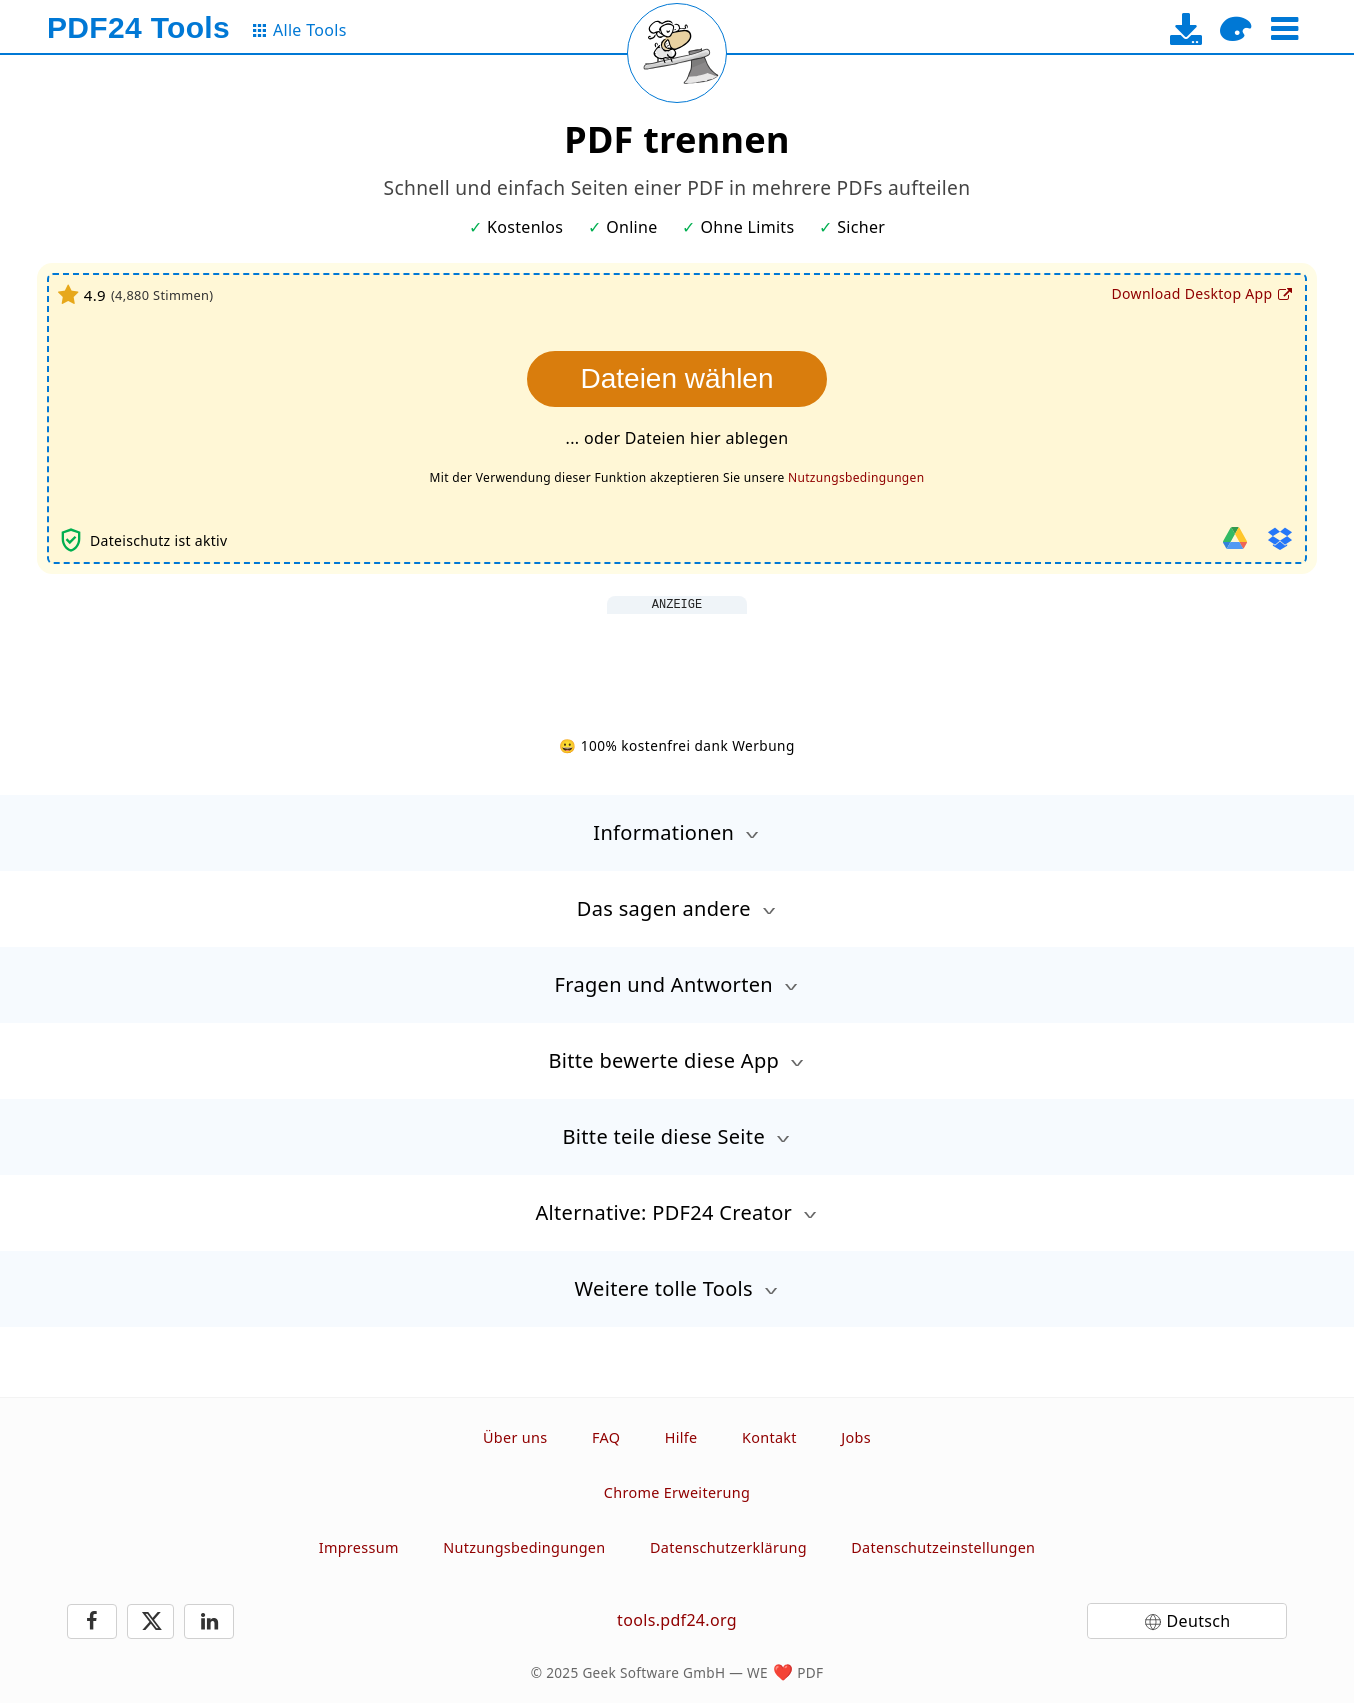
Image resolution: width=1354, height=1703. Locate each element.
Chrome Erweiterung (677, 1492)
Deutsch (1199, 1621)
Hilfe (681, 1437)
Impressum (359, 1547)
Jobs (856, 1437)
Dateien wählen (676, 378)
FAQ (606, 1437)
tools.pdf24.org (677, 1620)
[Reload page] (677, 53)
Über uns (515, 1437)
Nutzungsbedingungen (856, 477)
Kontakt (769, 1437)
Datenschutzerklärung (728, 1547)
